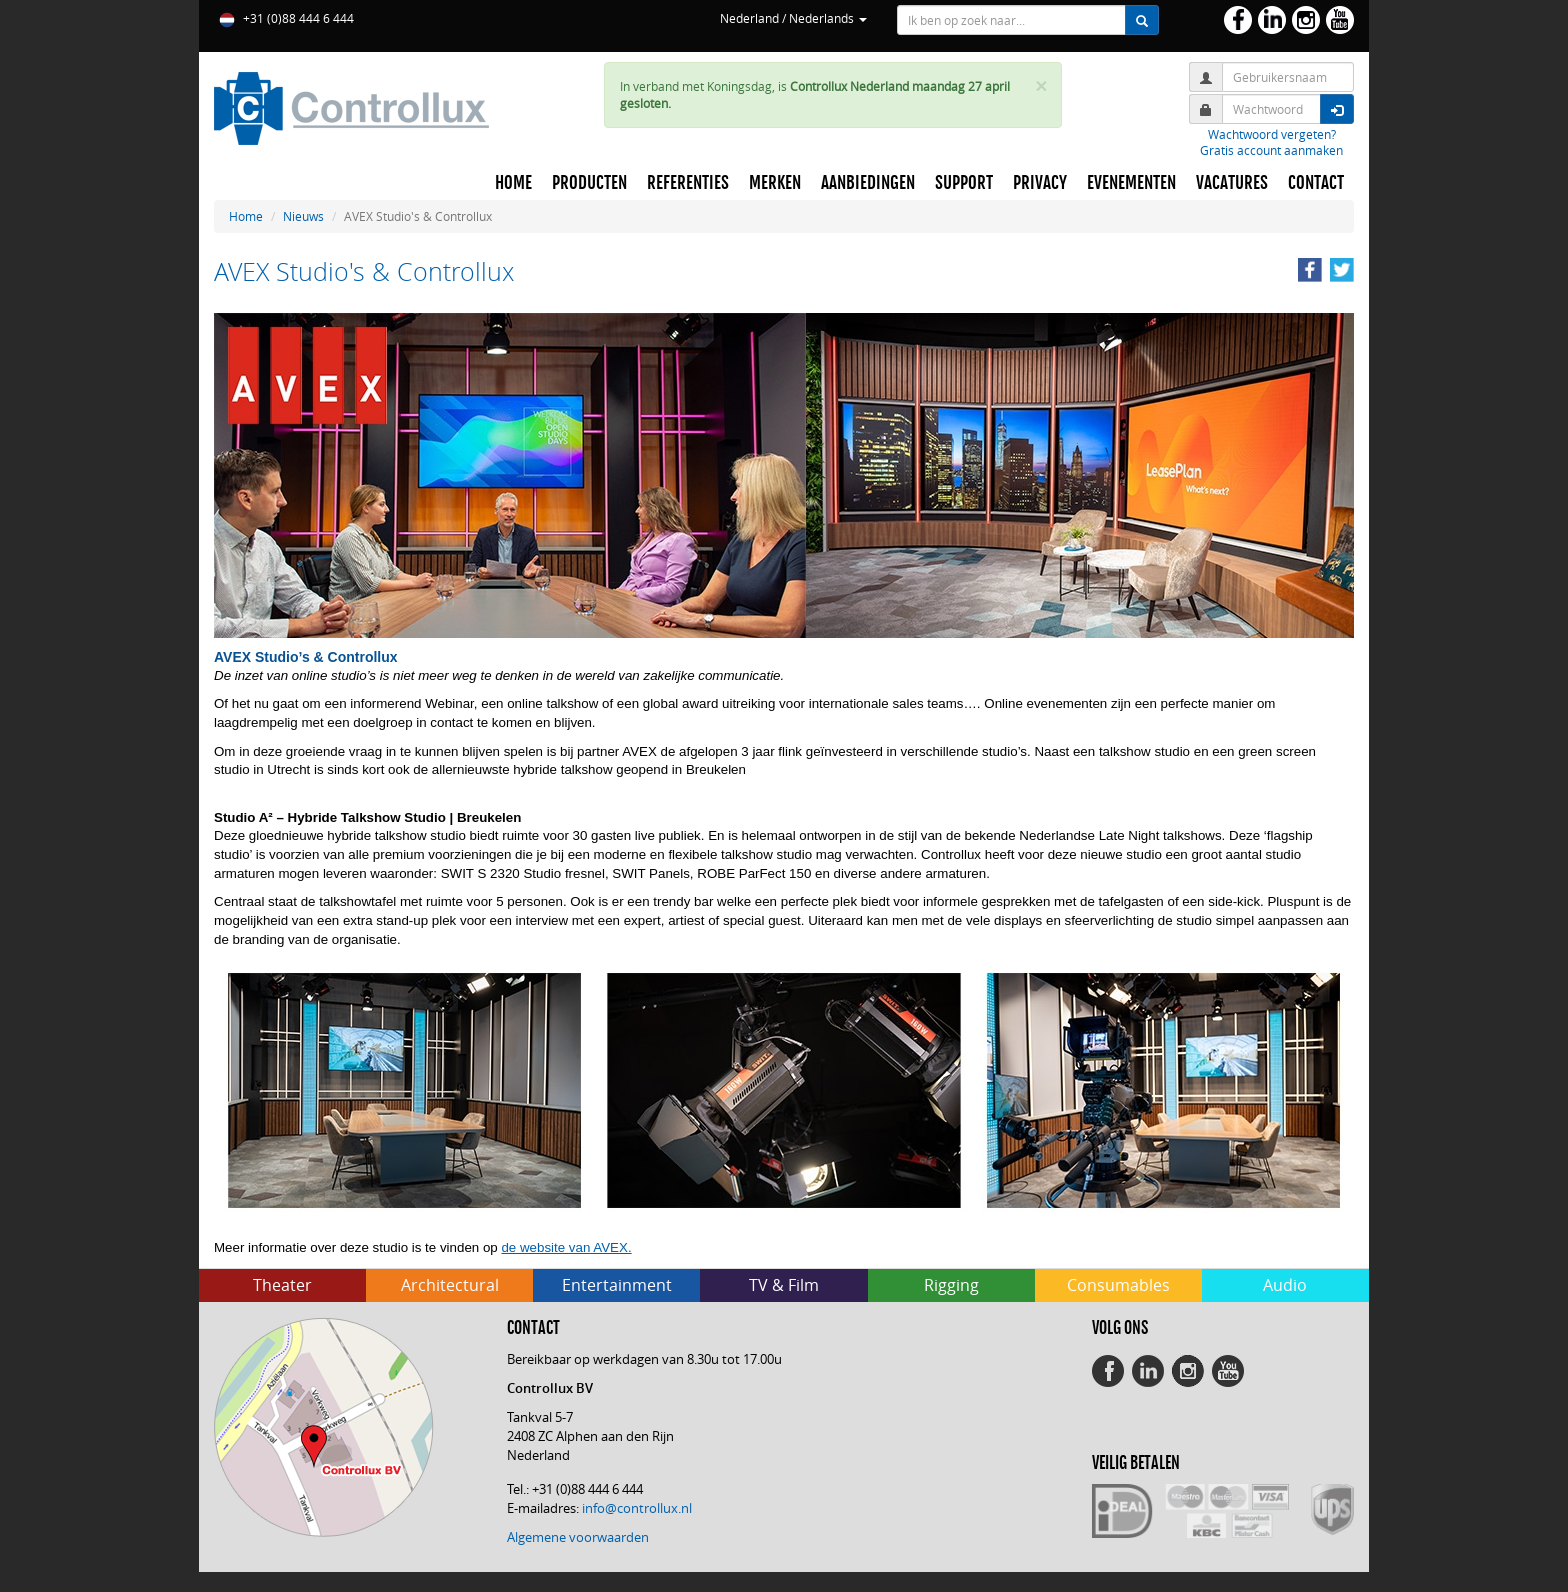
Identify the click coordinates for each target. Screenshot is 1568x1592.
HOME (513, 183)
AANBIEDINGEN (868, 183)
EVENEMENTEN (1131, 183)
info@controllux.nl (637, 1508)
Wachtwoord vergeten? (1272, 134)
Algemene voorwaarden (578, 1537)
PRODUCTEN (589, 183)
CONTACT (1316, 183)
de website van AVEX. (566, 1247)
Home (246, 216)
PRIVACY (1040, 183)
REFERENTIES (688, 183)
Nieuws (303, 216)
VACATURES (1232, 183)
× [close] (1041, 86)
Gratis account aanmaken (1271, 150)
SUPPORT (964, 183)
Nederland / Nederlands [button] (793, 18)
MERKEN (775, 183)
